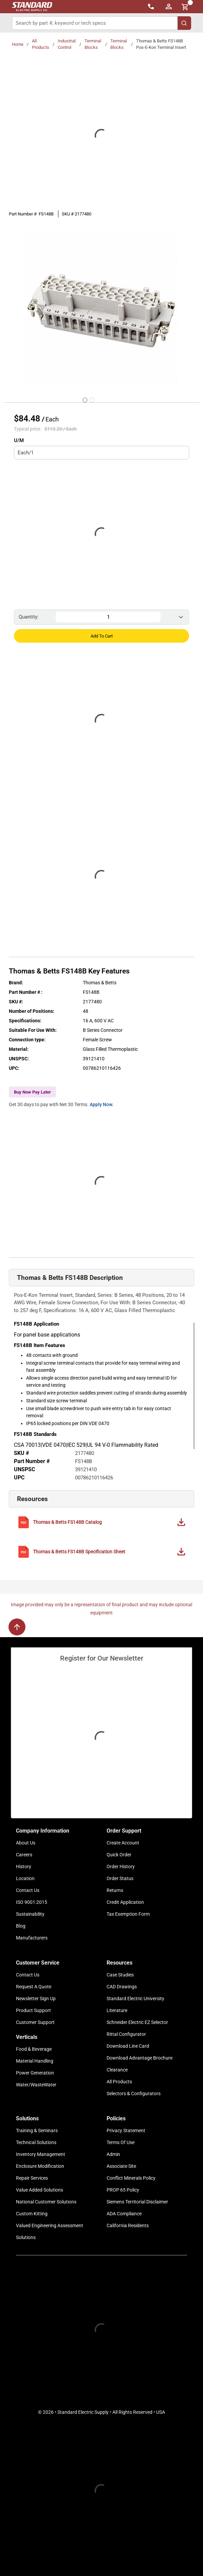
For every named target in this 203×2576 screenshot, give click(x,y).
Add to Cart (102, 636)
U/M (19, 440)
